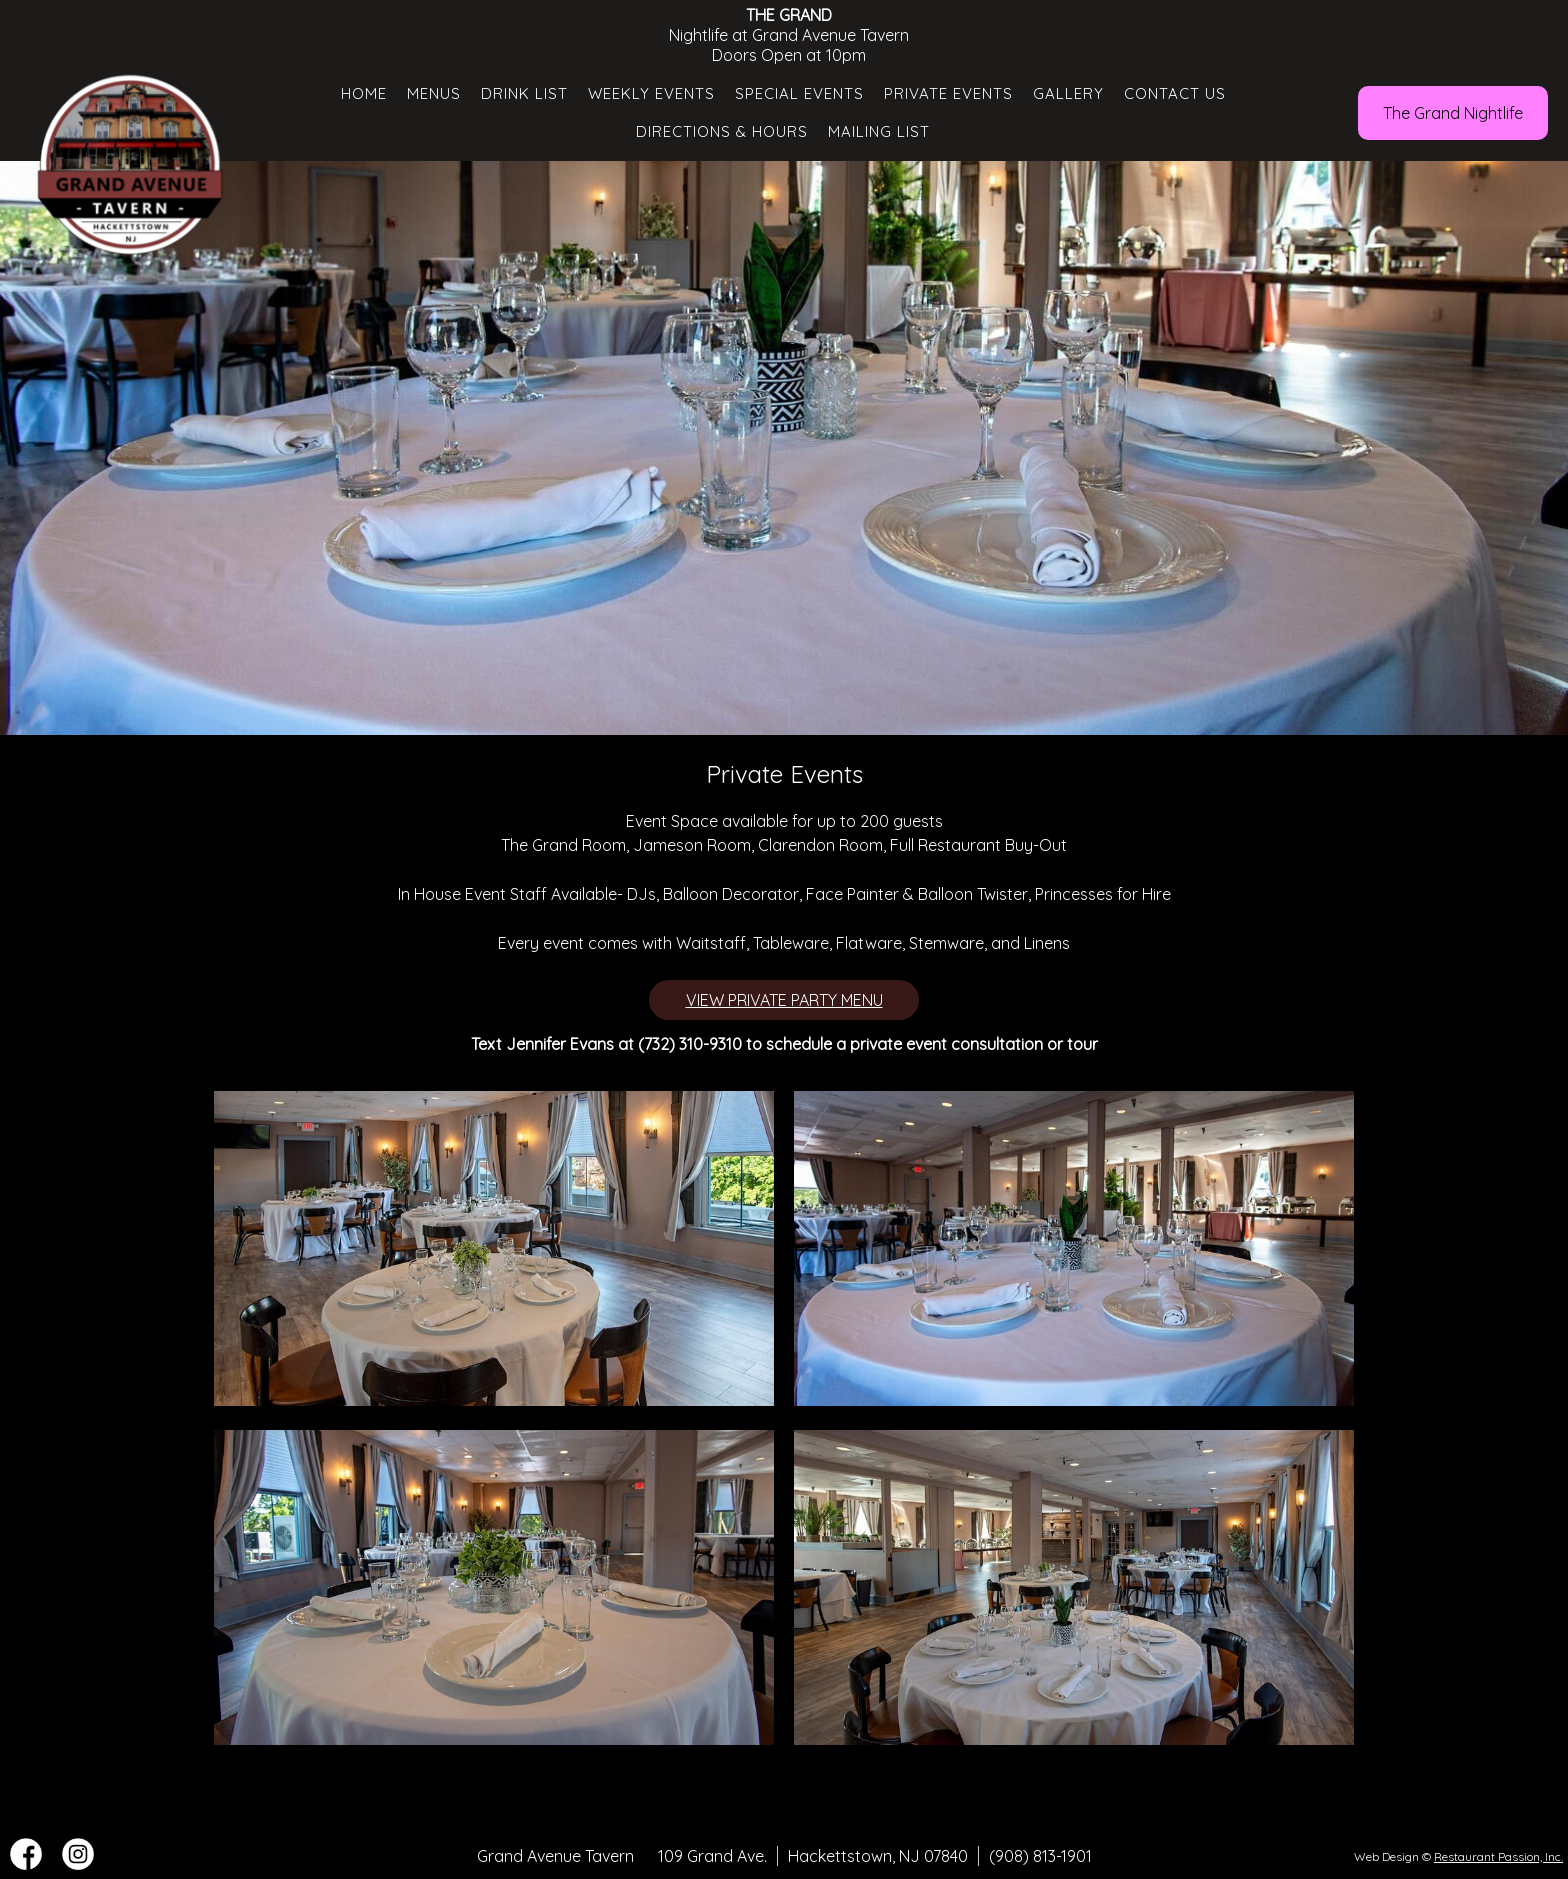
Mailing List (879, 131)
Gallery (1068, 93)
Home (364, 93)
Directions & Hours (722, 131)
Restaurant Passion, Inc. (1498, 1856)
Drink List (524, 93)
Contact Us (1175, 93)
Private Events (948, 93)
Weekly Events (651, 93)
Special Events (799, 93)
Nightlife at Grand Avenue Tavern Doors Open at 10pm (789, 35)
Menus (434, 93)
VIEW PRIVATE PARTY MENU (784, 1000)
